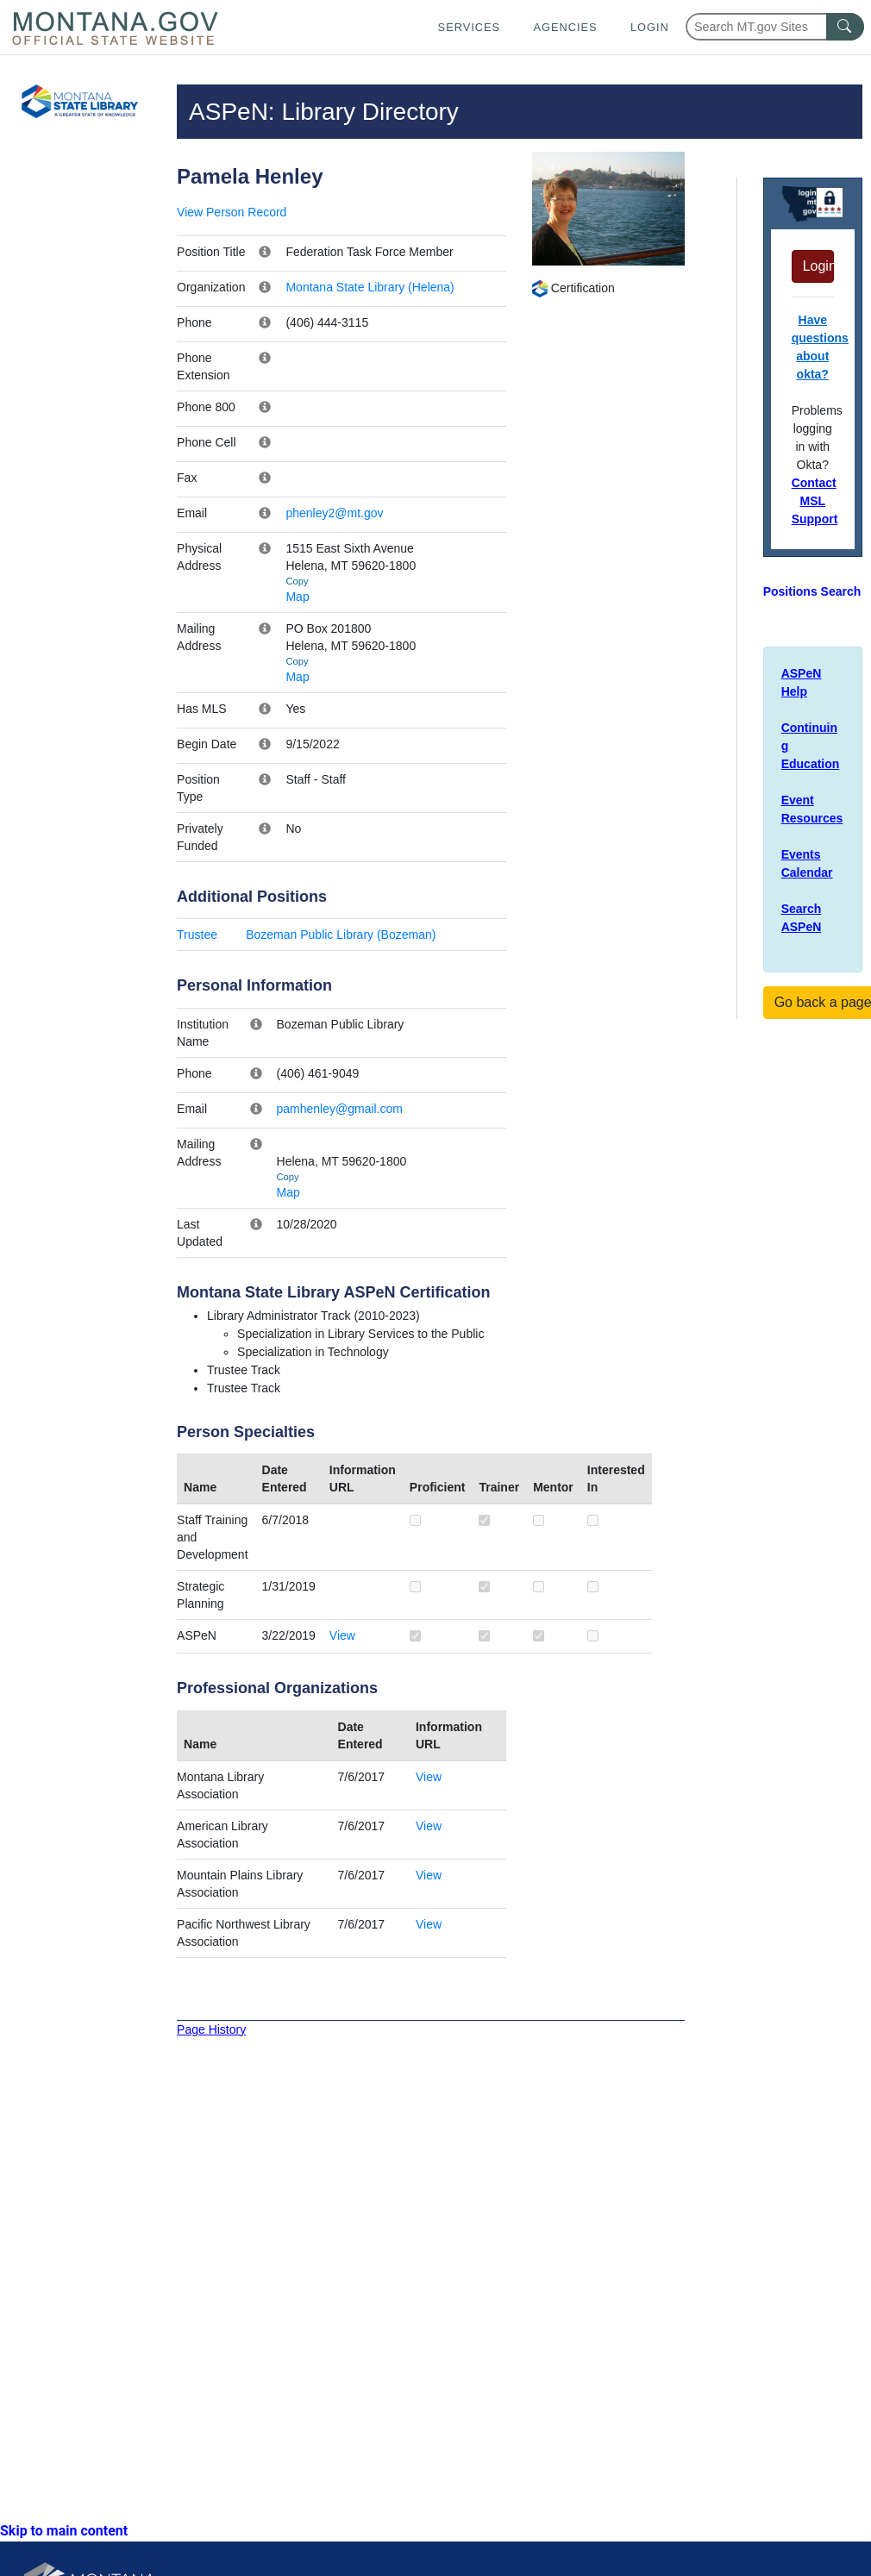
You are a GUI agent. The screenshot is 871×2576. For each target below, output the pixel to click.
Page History (211, 2029)
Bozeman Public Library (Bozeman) (341, 934)
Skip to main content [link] (64, 2531)
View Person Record (231, 212)
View (342, 1635)
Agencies (565, 27)
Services (469, 27)
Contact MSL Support (815, 501)
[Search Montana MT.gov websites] (775, 27)
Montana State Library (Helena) (369, 287)
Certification (573, 288)
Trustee (197, 934)
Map (297, 596)
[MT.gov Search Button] (845, 27)
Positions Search (812, 591)
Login (649, 27)
